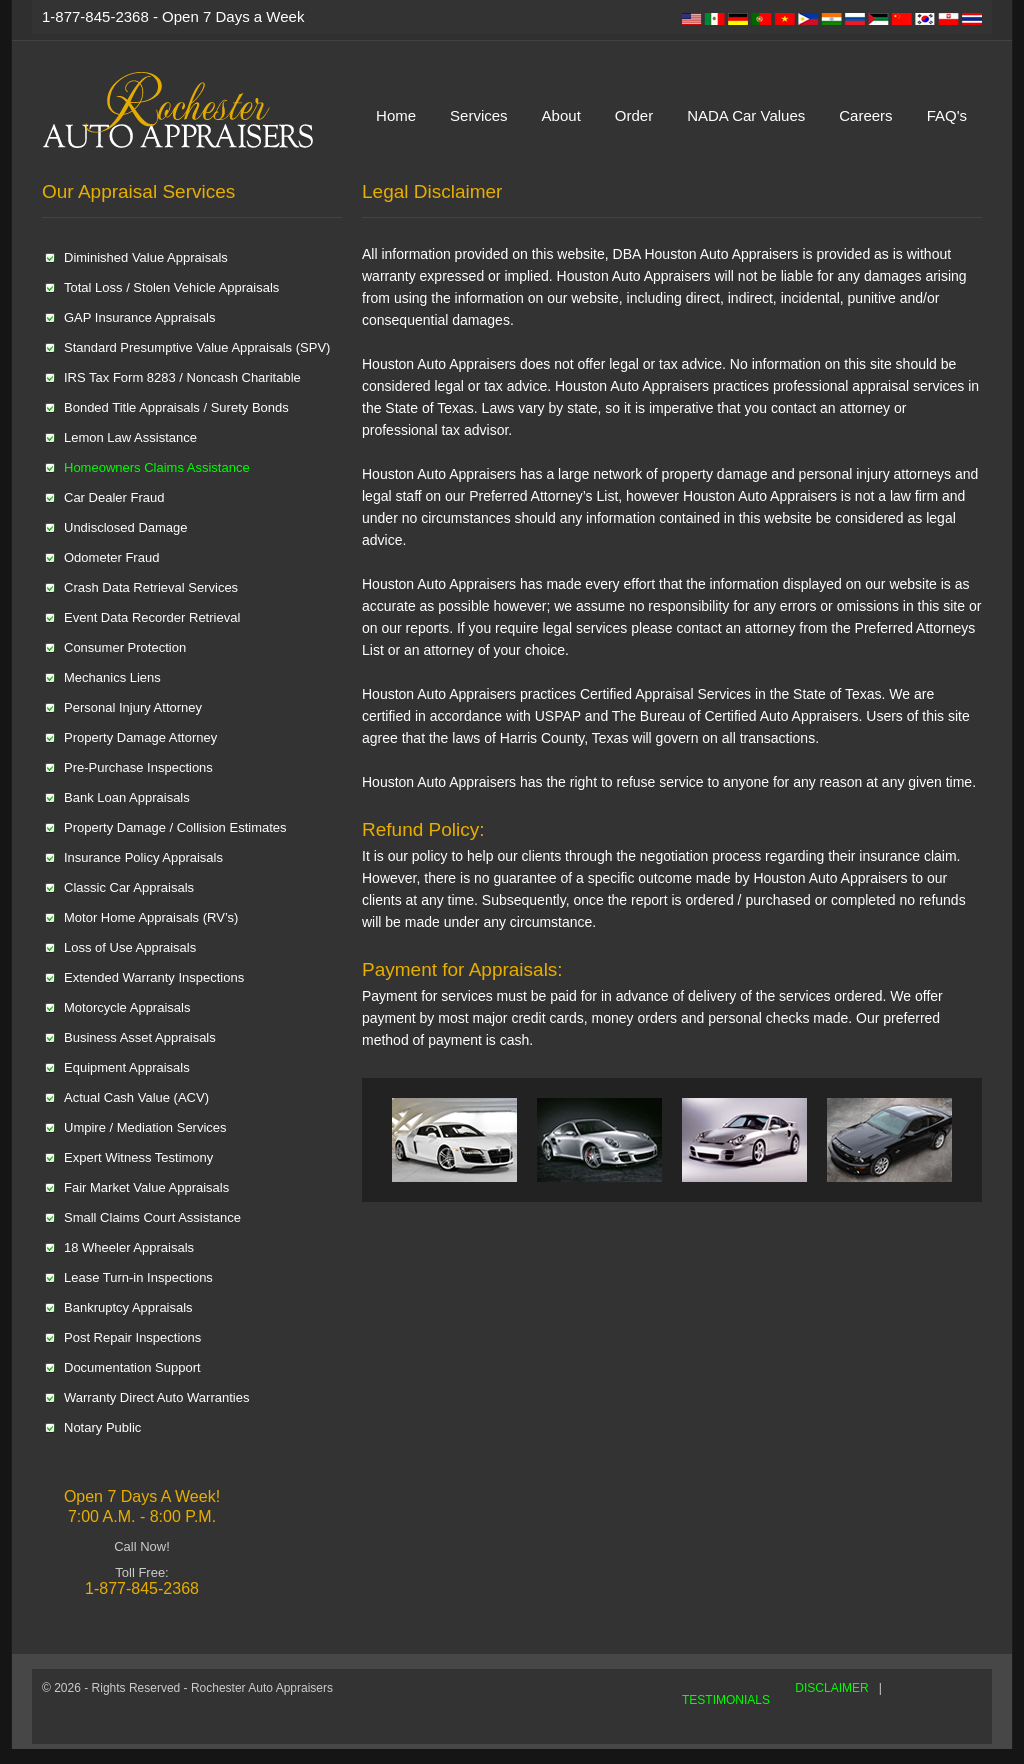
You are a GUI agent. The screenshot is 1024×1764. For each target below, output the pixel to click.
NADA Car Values (746, 115)
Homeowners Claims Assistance (157, 467)
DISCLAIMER (831, 1688)
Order (634, 115)
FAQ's (947, 115)
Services (479, 115)
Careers (865, 115)
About (561, 115)
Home (396, 115)
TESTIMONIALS (726, 1700)
